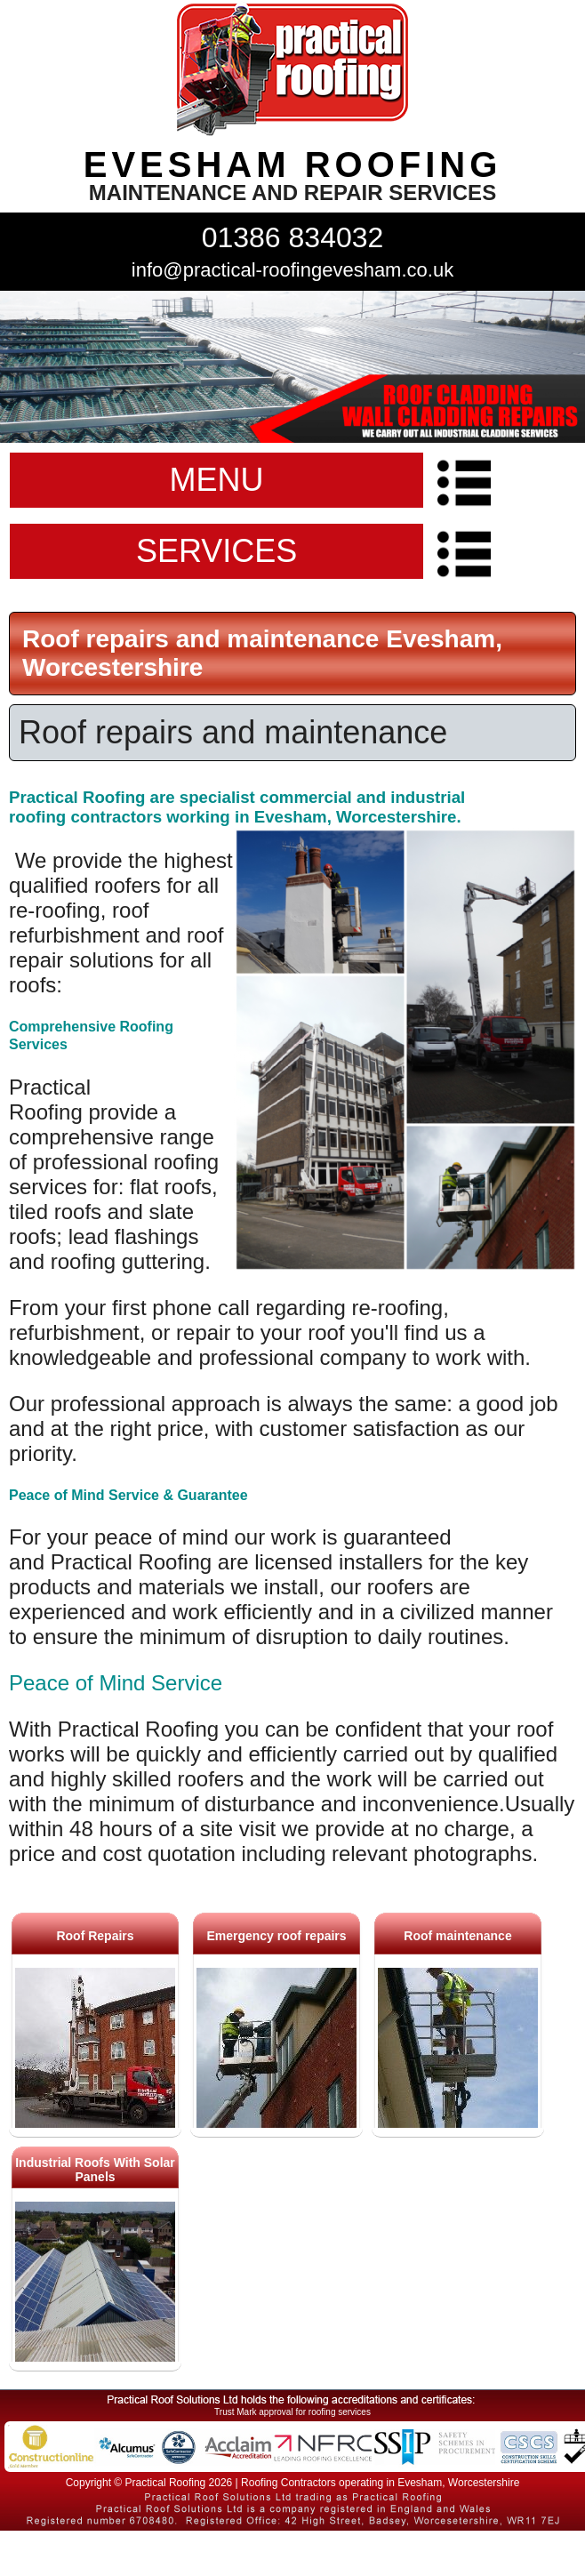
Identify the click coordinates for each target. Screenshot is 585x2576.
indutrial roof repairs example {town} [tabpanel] (292, 367)
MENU (217, 479)
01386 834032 (293, 237)
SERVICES (216, 551)
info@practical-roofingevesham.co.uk (292, 270)
